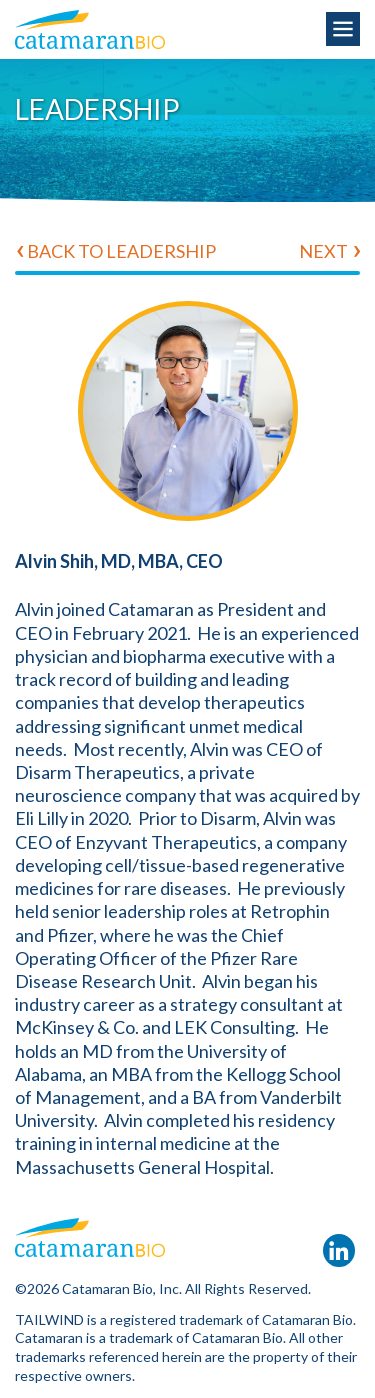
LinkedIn (339, 1251)
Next (323, 251)
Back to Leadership (121, 251)
